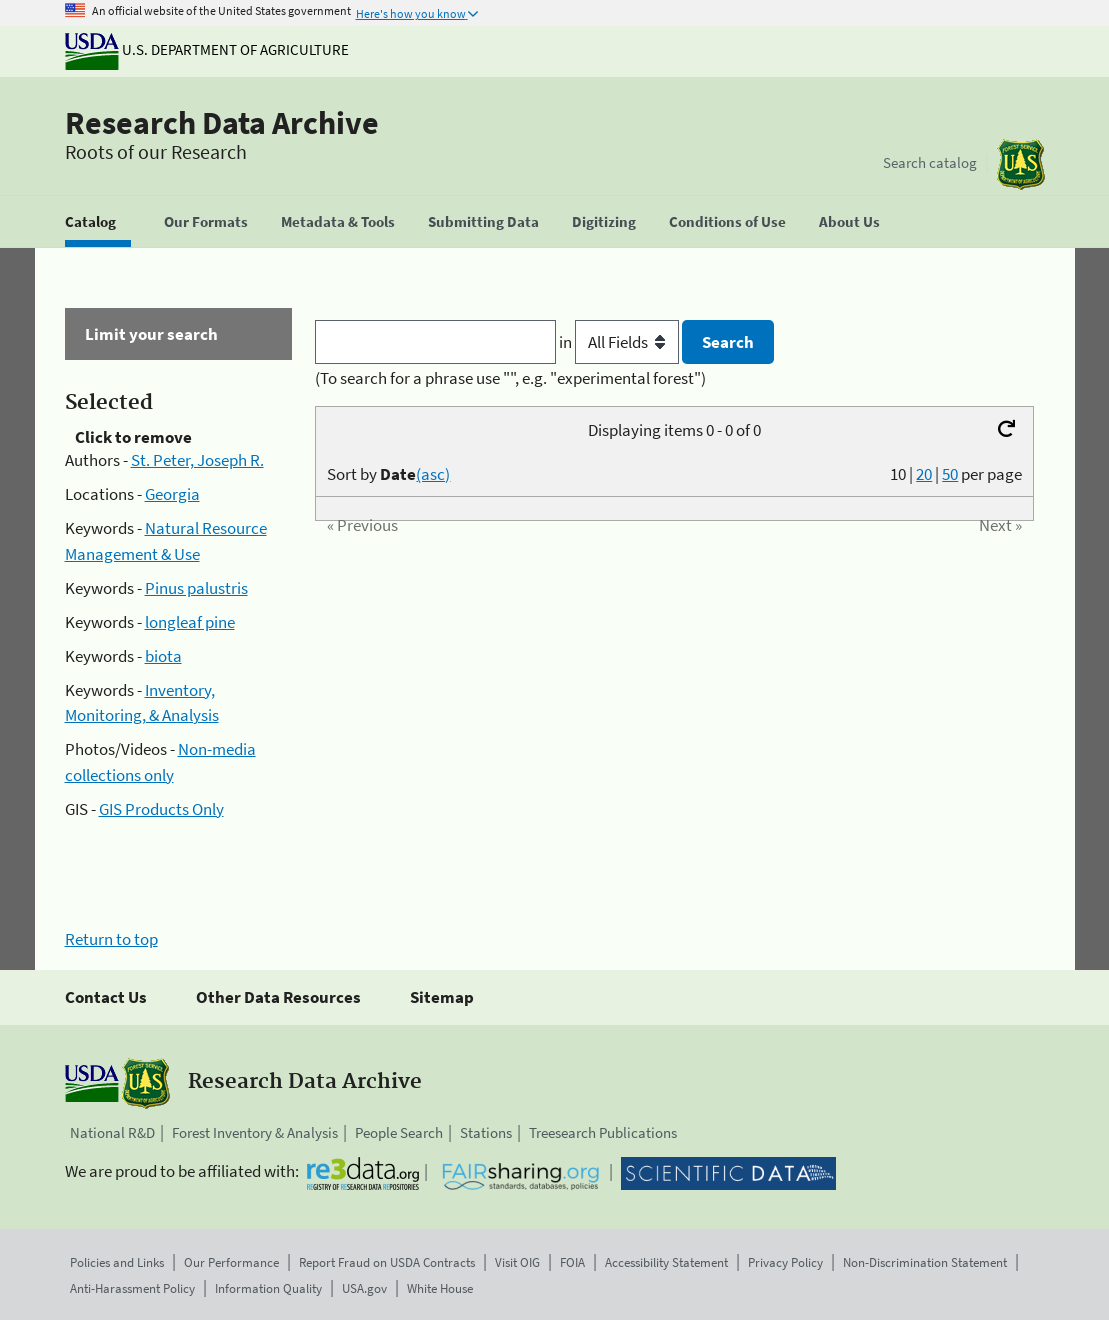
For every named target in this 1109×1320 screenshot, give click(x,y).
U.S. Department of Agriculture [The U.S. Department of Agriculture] (207, 49)
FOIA (572, 1262)
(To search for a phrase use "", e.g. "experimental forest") (510, 378)
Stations (486, 1132)
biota (163, 656)
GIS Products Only (161, 809)
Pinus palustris (196, 588)
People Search (399, 1132)
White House (440, 1288)
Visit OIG (517, 1262)
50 (950, 474)
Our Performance (231, 1262)
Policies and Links (117, 1262)
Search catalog (930, 162)
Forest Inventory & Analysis (255, 1132)
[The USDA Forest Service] (1021, 164)
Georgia (172, 494)
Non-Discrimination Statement (925, 1262)
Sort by (388, 474)
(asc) (433, 474)
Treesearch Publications (603, 1132)
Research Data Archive (222, 123)
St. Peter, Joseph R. (197, 460)
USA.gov (364, 1288)
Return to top (111, 939)
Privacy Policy (785, 1262)
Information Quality (268, 1288)
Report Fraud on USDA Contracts (387, 1262)
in (620, 342)
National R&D (112, 1132)
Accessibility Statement (666, 1262)
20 (924, 474)
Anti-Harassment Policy (132, 1288)
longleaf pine (190, 622)
